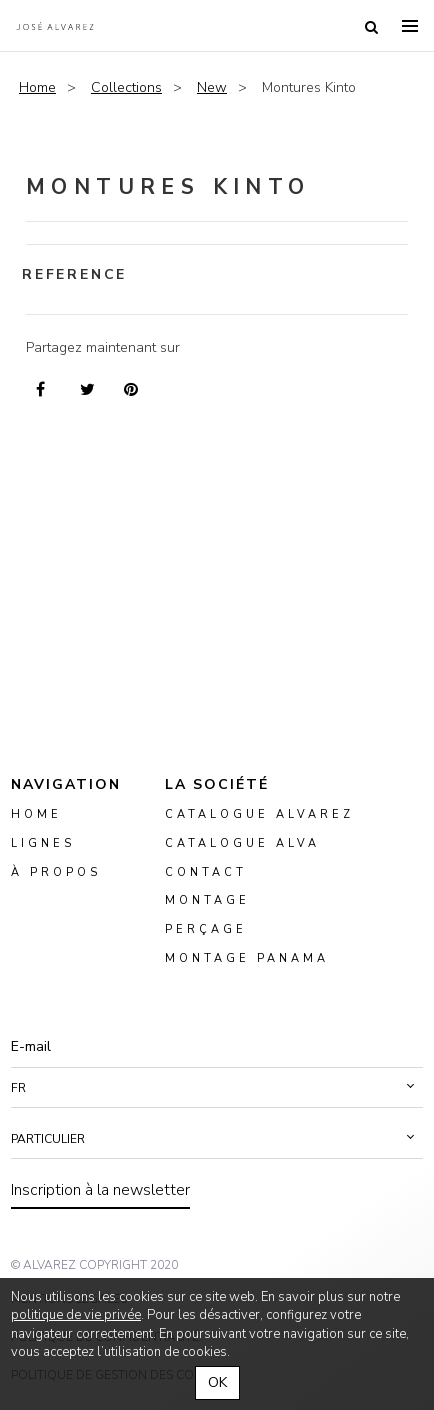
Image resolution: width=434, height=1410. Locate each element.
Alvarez (55, 26)
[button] (217, 1088)
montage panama (247, 958)
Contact (206, 872)
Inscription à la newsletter (100, 1190)
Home (37, 87)
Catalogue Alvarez (259, 814)
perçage (206, 930)
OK (217, 1382)
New (212, 87)
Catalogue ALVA (242, 843)
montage (207, 901)
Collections (126, 87)
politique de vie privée (76, 1315)
